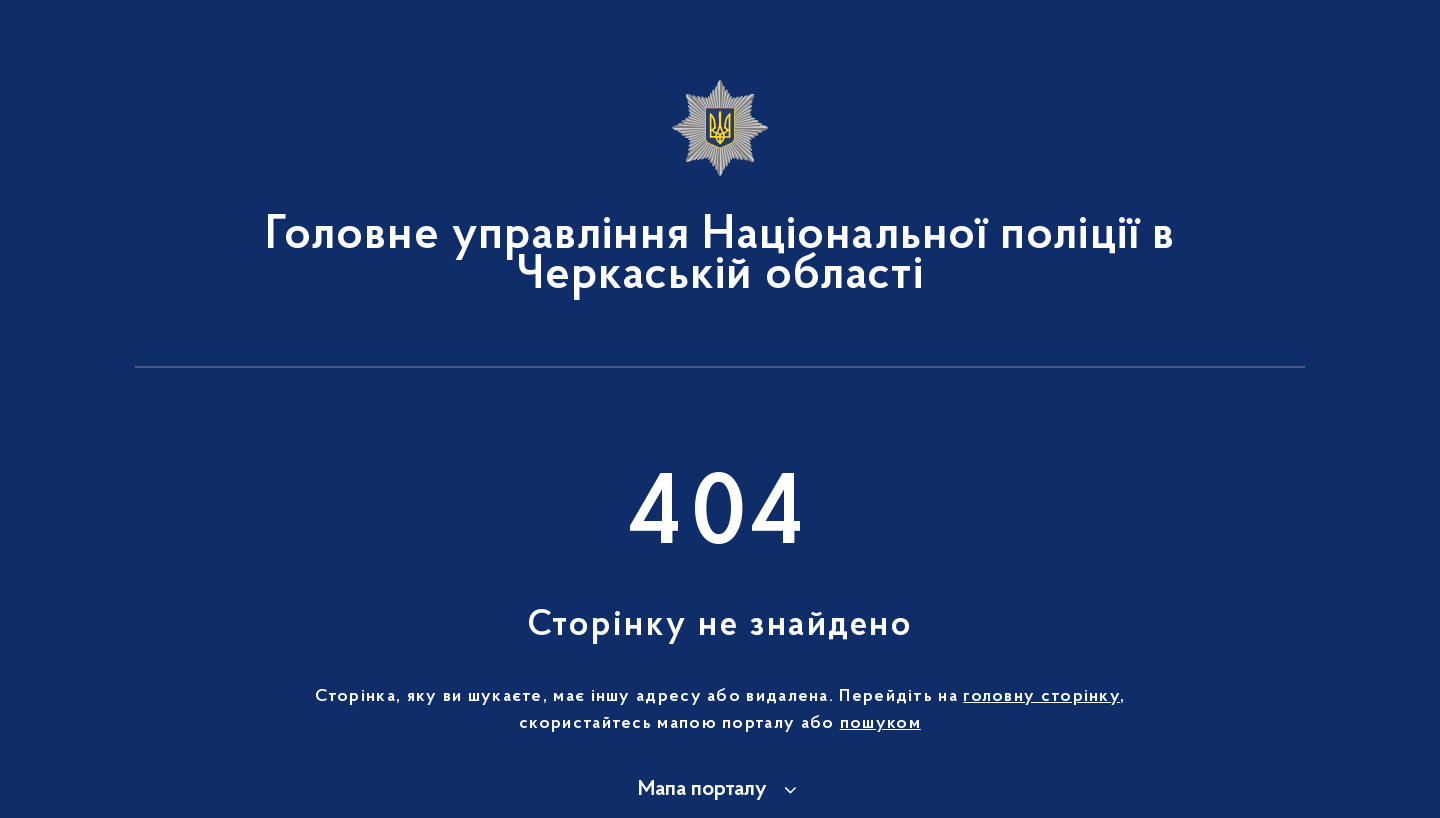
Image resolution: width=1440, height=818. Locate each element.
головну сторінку (1041, 697)
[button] (720, 790)
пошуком (880, 724)
